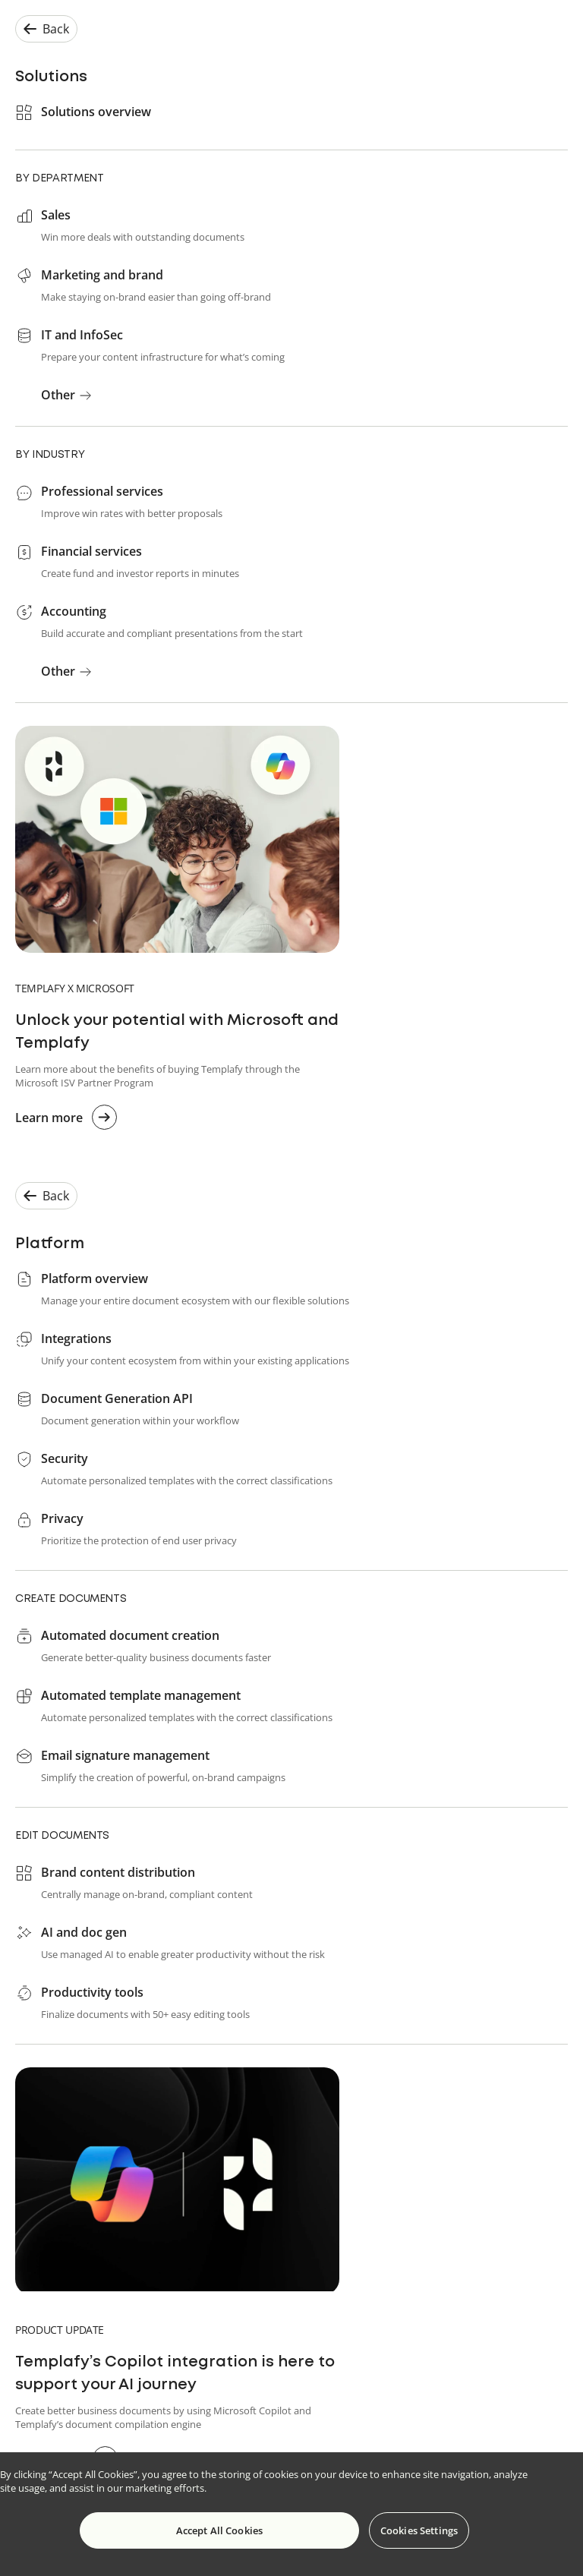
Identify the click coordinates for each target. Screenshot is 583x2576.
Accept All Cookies (219, 2530)
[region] (291, 2514)
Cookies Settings (419, 2530)
